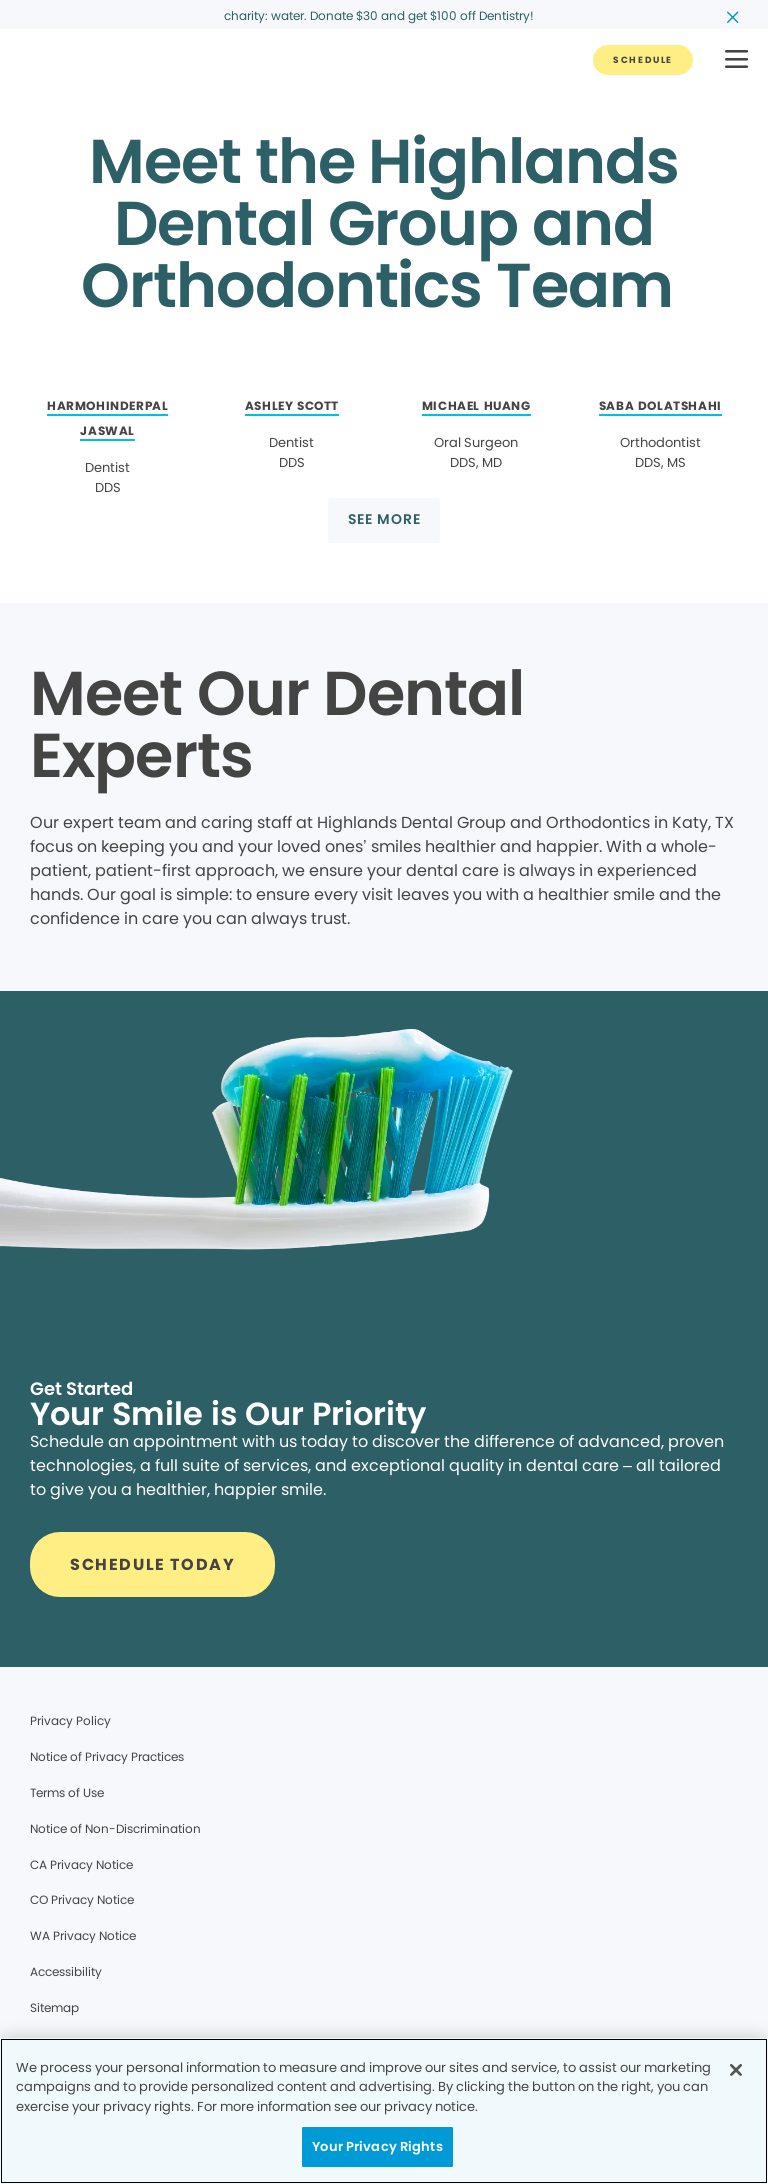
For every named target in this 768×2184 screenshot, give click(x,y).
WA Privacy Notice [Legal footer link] (83, 1935)
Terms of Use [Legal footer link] (67, 1792)
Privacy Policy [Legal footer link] (70, 1720)
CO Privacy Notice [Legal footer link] (82, 1899)
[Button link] (643, 60)
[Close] (736, 2070)
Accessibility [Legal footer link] (66, 1971)
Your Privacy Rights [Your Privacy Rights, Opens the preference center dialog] (377, 2146)
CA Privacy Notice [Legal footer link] (81, 1864)
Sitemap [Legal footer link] (54, 2007)
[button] (736, 60)
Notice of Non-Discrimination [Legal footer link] (115, 1828)
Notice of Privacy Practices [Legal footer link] (107, 1756)
